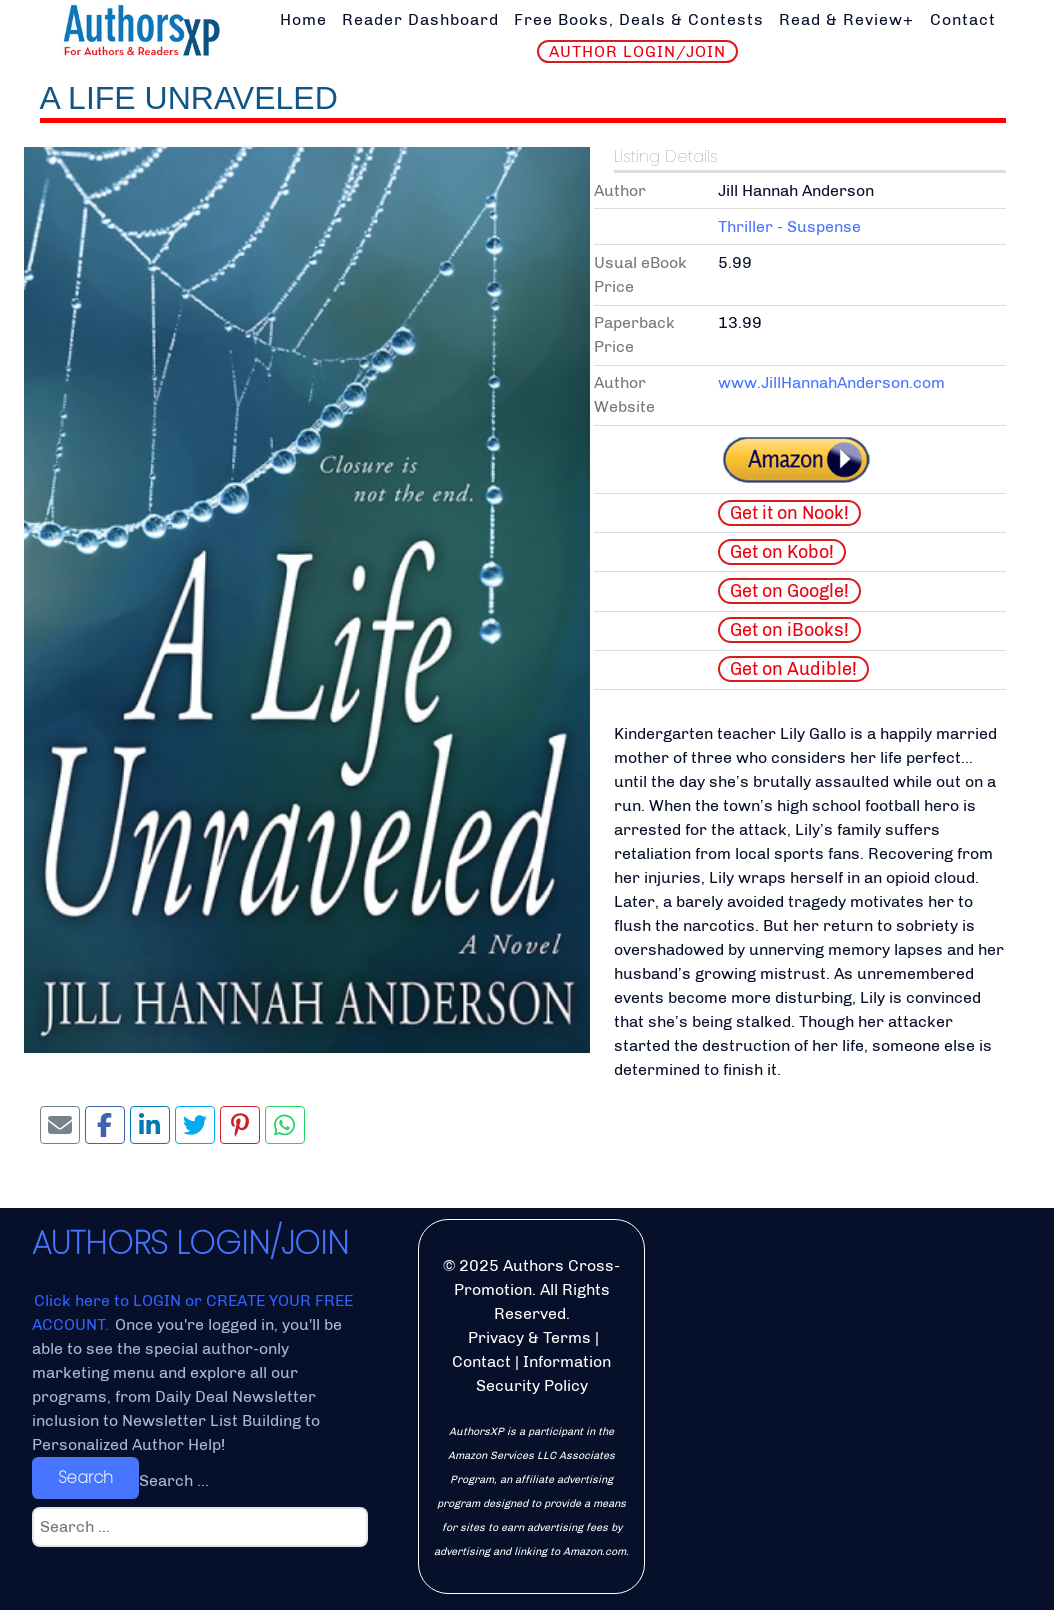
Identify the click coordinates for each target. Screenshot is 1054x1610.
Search (85, 1477)
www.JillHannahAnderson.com (831, 382)
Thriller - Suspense (789, 226)
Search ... (174, 1480)
